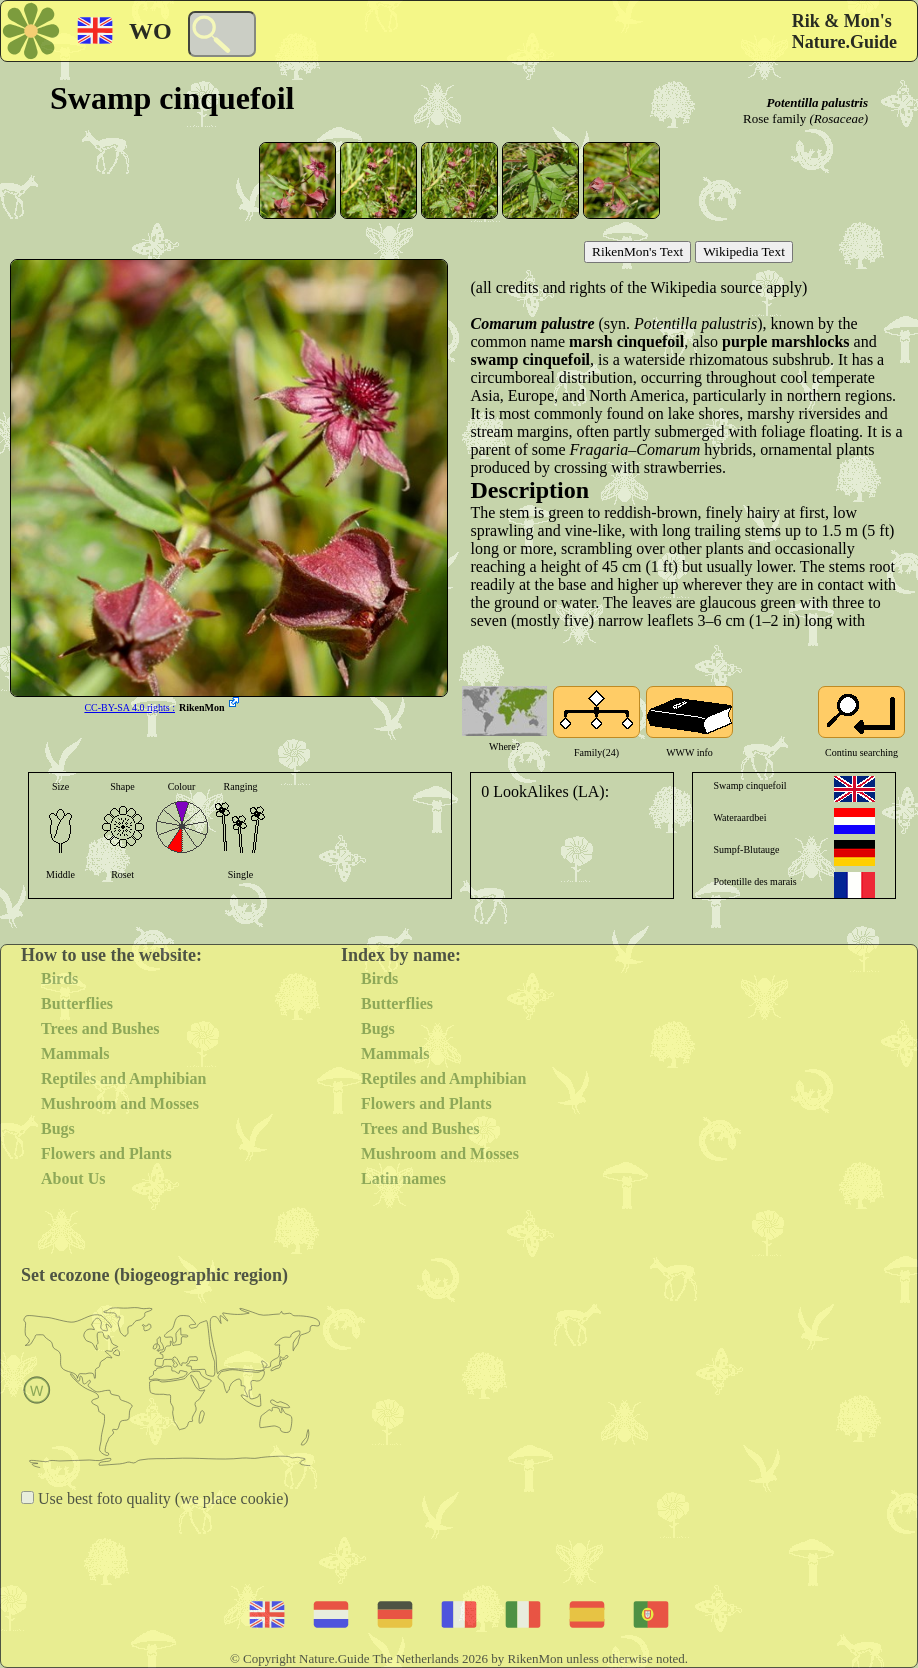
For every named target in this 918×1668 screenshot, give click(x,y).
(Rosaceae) (839, 118)
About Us (73, 1178)
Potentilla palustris (818, 102)
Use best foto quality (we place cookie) (161, 1498)
